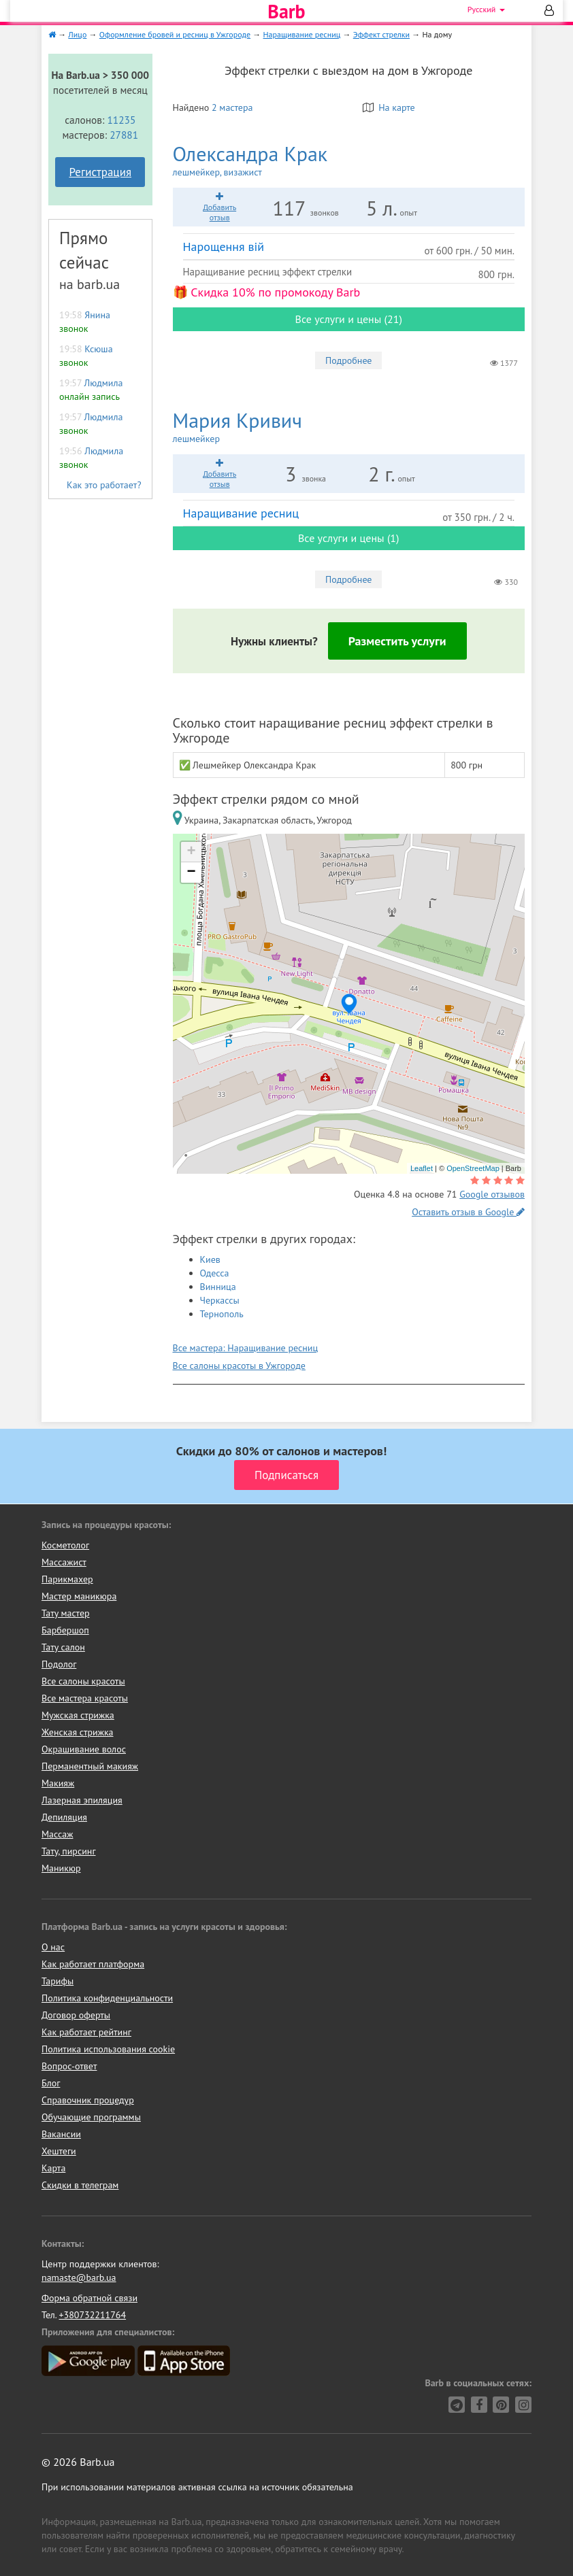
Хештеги (59, 2151)
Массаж (57, 1834)
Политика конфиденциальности (107, 1998)
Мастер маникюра (79, 1596)
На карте (389, 107)
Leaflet (421, 1168)
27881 (124, 134)
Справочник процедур (88, 2100)
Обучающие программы (91, 2117)
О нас (53, 1947)
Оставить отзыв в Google (468, 1212)
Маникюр (61, 1868)
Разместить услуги (397, 641)
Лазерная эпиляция (82, 1800)
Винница (218, 1287)
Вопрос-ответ (69, 2066)
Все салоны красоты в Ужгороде (239, 1365)
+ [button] (190, 852)
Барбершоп (65, 1630)
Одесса (214, 1273)
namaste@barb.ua (79, 2277)
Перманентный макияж (90, 1766)
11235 (121, 119)
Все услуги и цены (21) (348, 319)
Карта (53, 2168)
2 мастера (232, 107)
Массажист (64, 1562)
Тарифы (57, 1981)
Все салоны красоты (83, 1681)
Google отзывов (492, 1194)
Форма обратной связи (89, 2298)
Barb (286, 11)
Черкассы (220, 1300)
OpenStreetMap (473, 1168)
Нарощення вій (224, 246)
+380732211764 (92, 2315)
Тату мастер (66, 1613)
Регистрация (100, 172)
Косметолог (65, 1545)
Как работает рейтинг (86, 2032)
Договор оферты (76, 2015)
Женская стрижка (78, 1732)
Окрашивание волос (84, 1749)
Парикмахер (67, 1579)
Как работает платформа (93, 1964)
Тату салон (63, 1647)
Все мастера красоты (85, 1698)
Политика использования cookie (108, 2049)
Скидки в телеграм (80, 2185)
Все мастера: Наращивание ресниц (245, 1348)
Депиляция (64, 1817)
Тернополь (222, 1314)
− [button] (190, 872)
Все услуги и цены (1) (348, 538)
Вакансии (61, 2134)
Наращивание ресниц (241, 513)
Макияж (58, 1783)
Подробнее (348, 360)
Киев (210, 1259)
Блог (51, 2083)
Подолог (59, 1664)
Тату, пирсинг (69, 1851)
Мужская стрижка (78, 1715)
